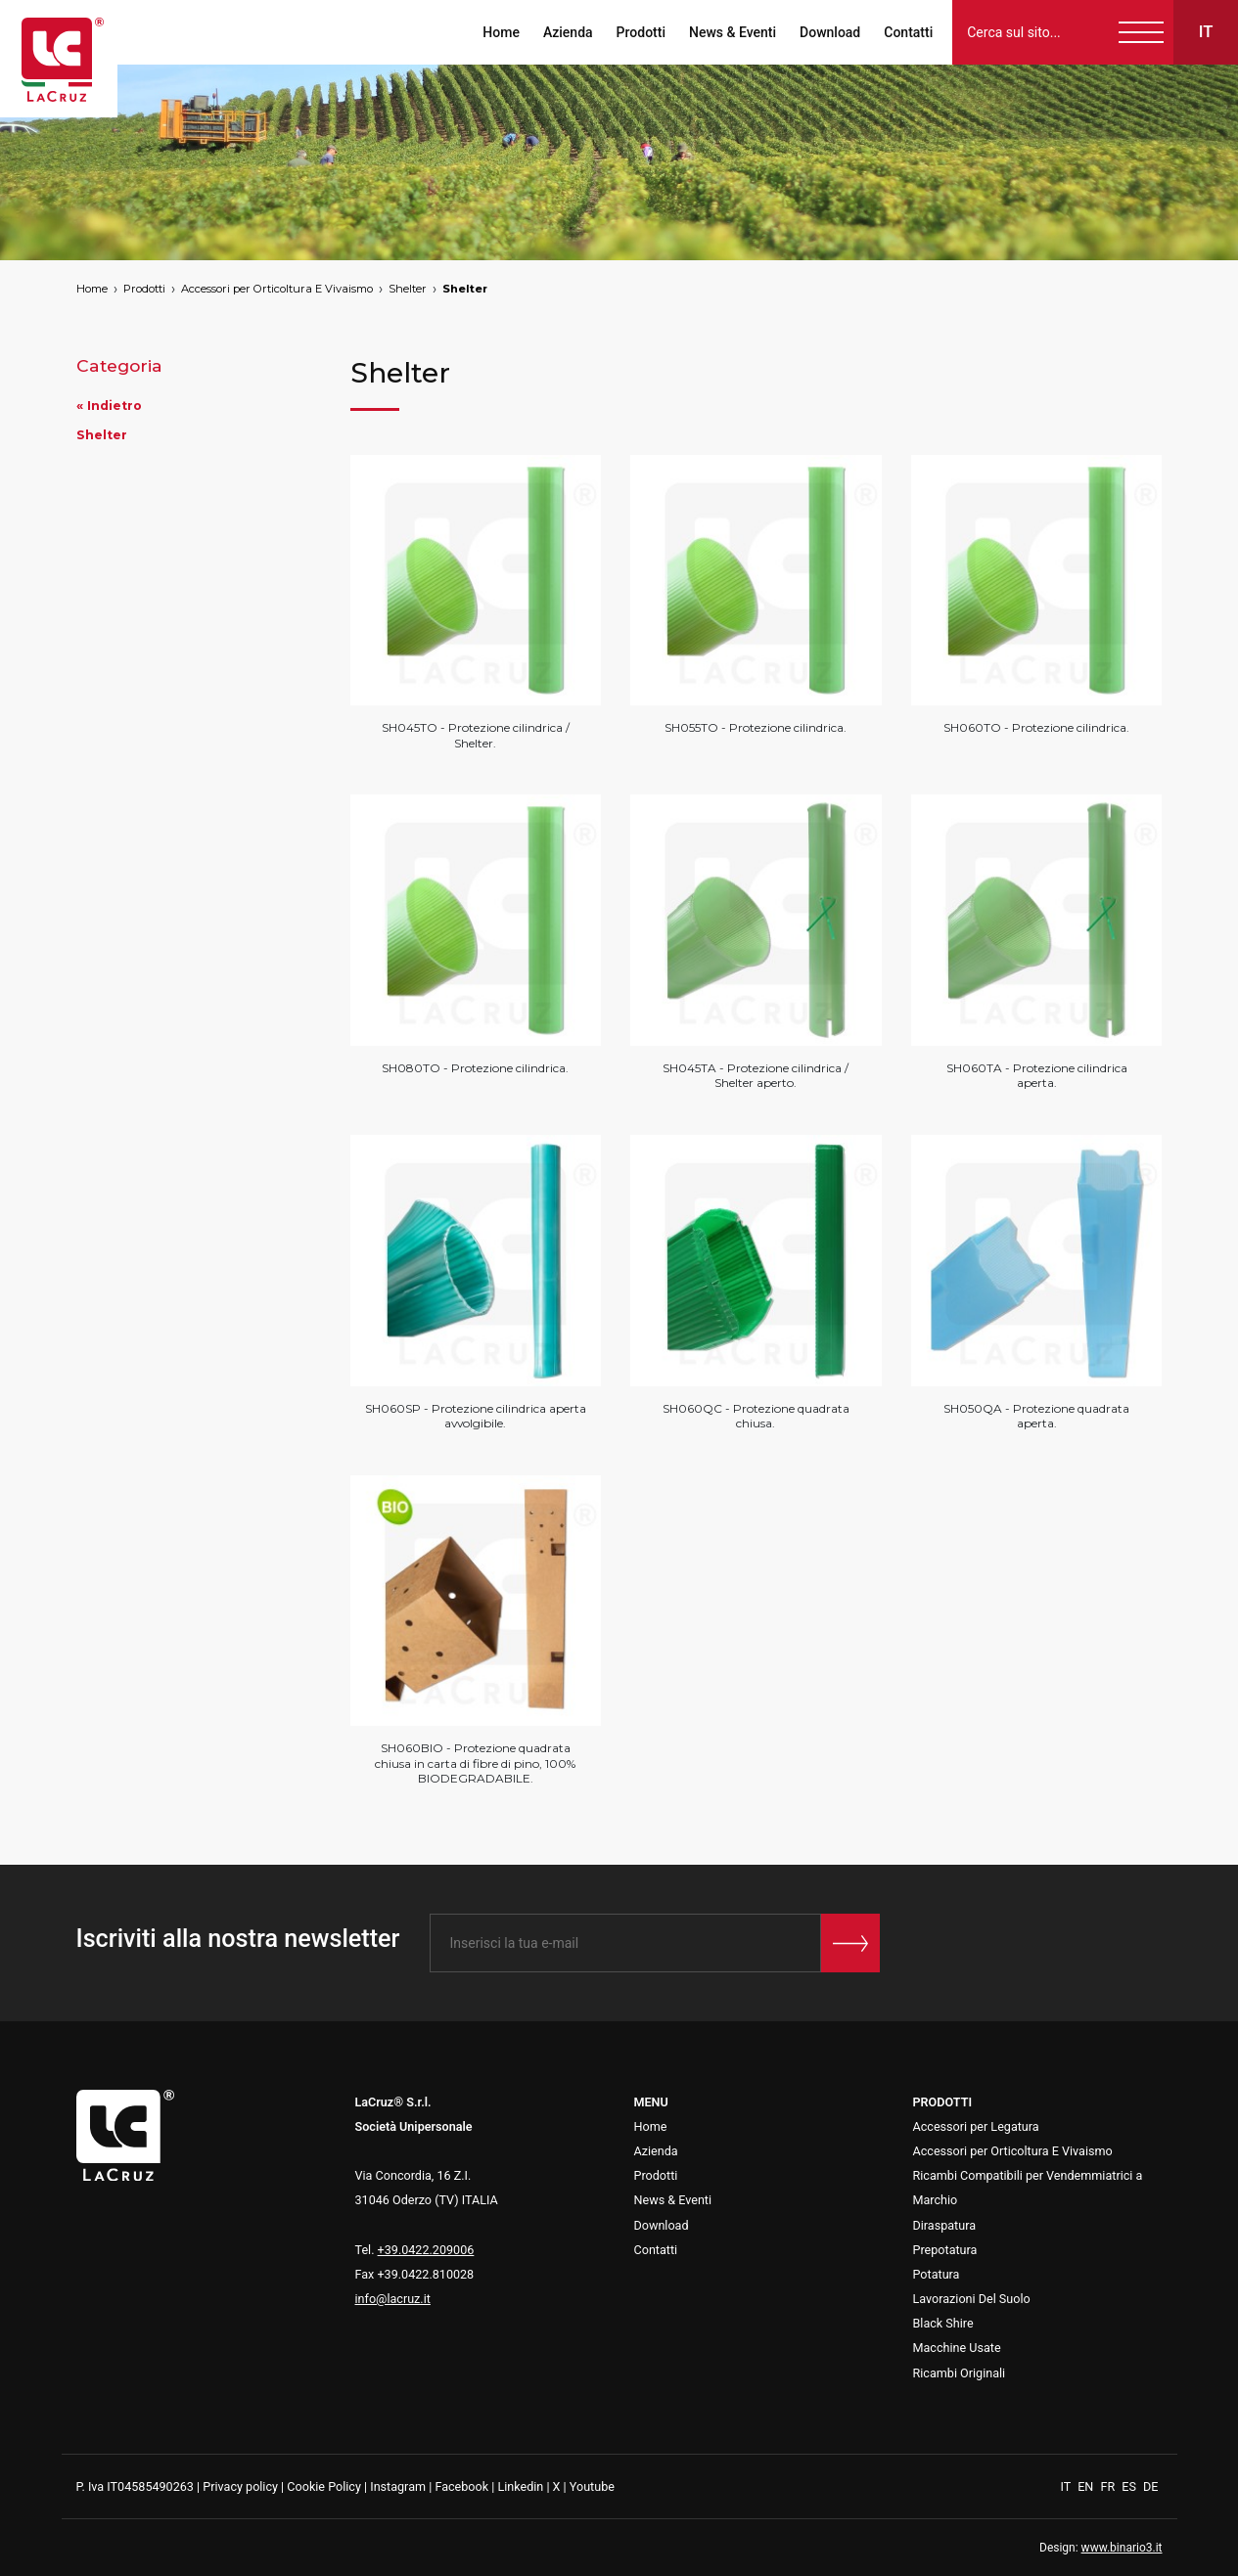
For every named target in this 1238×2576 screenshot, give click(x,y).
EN (1087, 2486)
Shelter (408, 288)
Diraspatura (945, 2225)
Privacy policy (240, 2486)
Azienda (568, 32)
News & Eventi (732, 32)
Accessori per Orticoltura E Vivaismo (277, 288)
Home (501, 32)
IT (1068, 2486)
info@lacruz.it (393, 2298)
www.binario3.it (1122, 2547)
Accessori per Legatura (976, 2126)
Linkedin (520, 2486)
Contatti (908, 32)
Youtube (592, 2486)
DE (1150, 2486)
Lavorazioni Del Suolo (972, 2298)
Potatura (936, 2274)
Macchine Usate (957, 2347)
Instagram (398, 2486)
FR (1109, 2486)
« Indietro (109, 405)
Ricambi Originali (959, 2373)
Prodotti (640, 32)
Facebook (461, 2486)
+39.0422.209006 (426, 2249)
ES (1130, 2486)
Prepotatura (945, 2249)
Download (830, 32)
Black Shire (943, 2323)
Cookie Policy (324, 2486)
